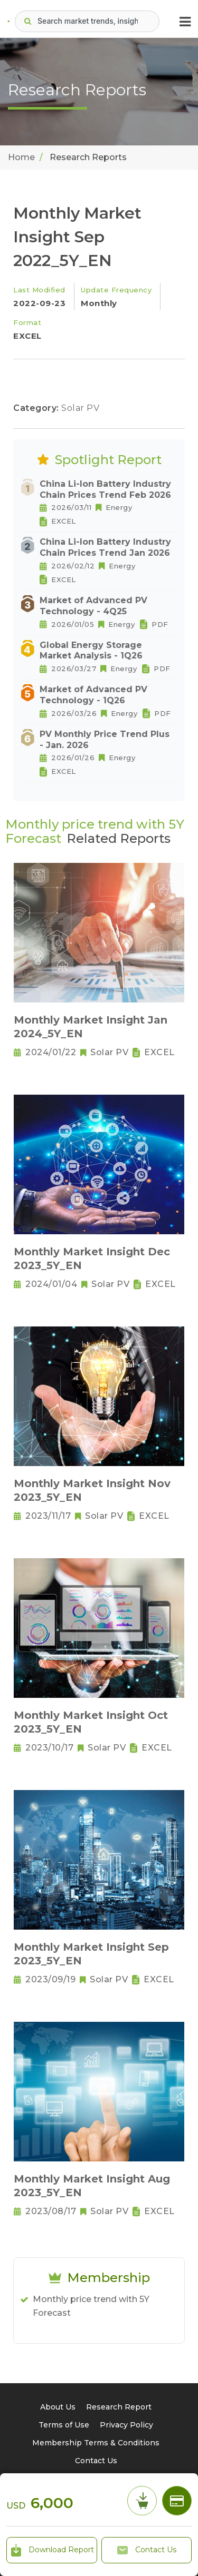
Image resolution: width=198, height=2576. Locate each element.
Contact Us (146, 2550)
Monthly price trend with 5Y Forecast (91, 2306)
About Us (58, 2407)
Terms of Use (64, 2425)
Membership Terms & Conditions (95, 2442)
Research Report (119, 2407)
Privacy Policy (126, 2425)
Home (21, 157)
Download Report (52, 2550)
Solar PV (80, 408)
